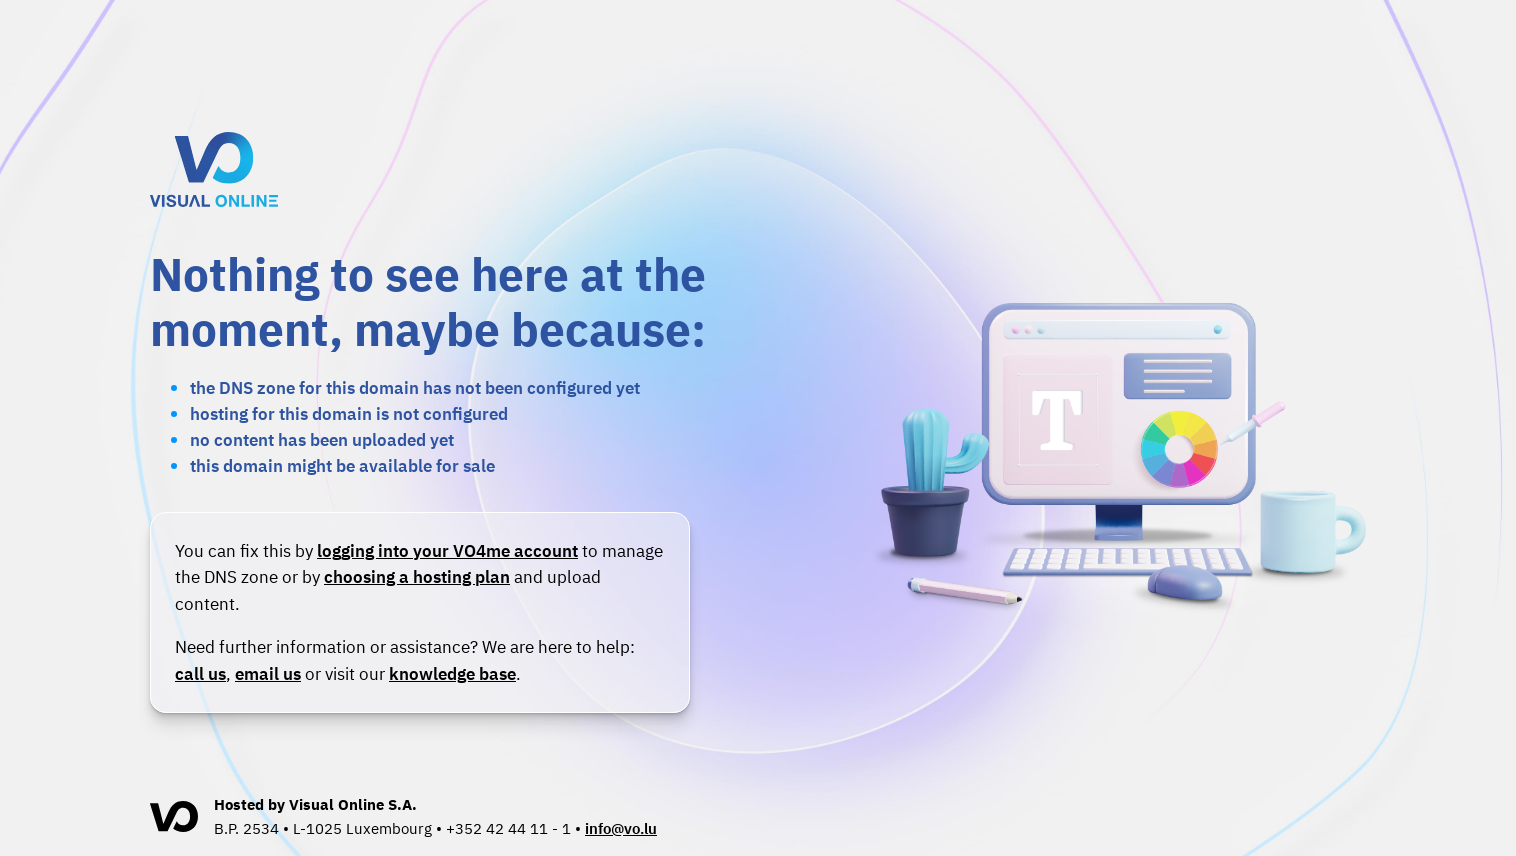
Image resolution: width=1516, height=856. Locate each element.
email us (268, 673)
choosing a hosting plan (417, 576)
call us (200, 673)
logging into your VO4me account (447, 550)
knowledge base (452, 673)
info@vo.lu (621, 828)
